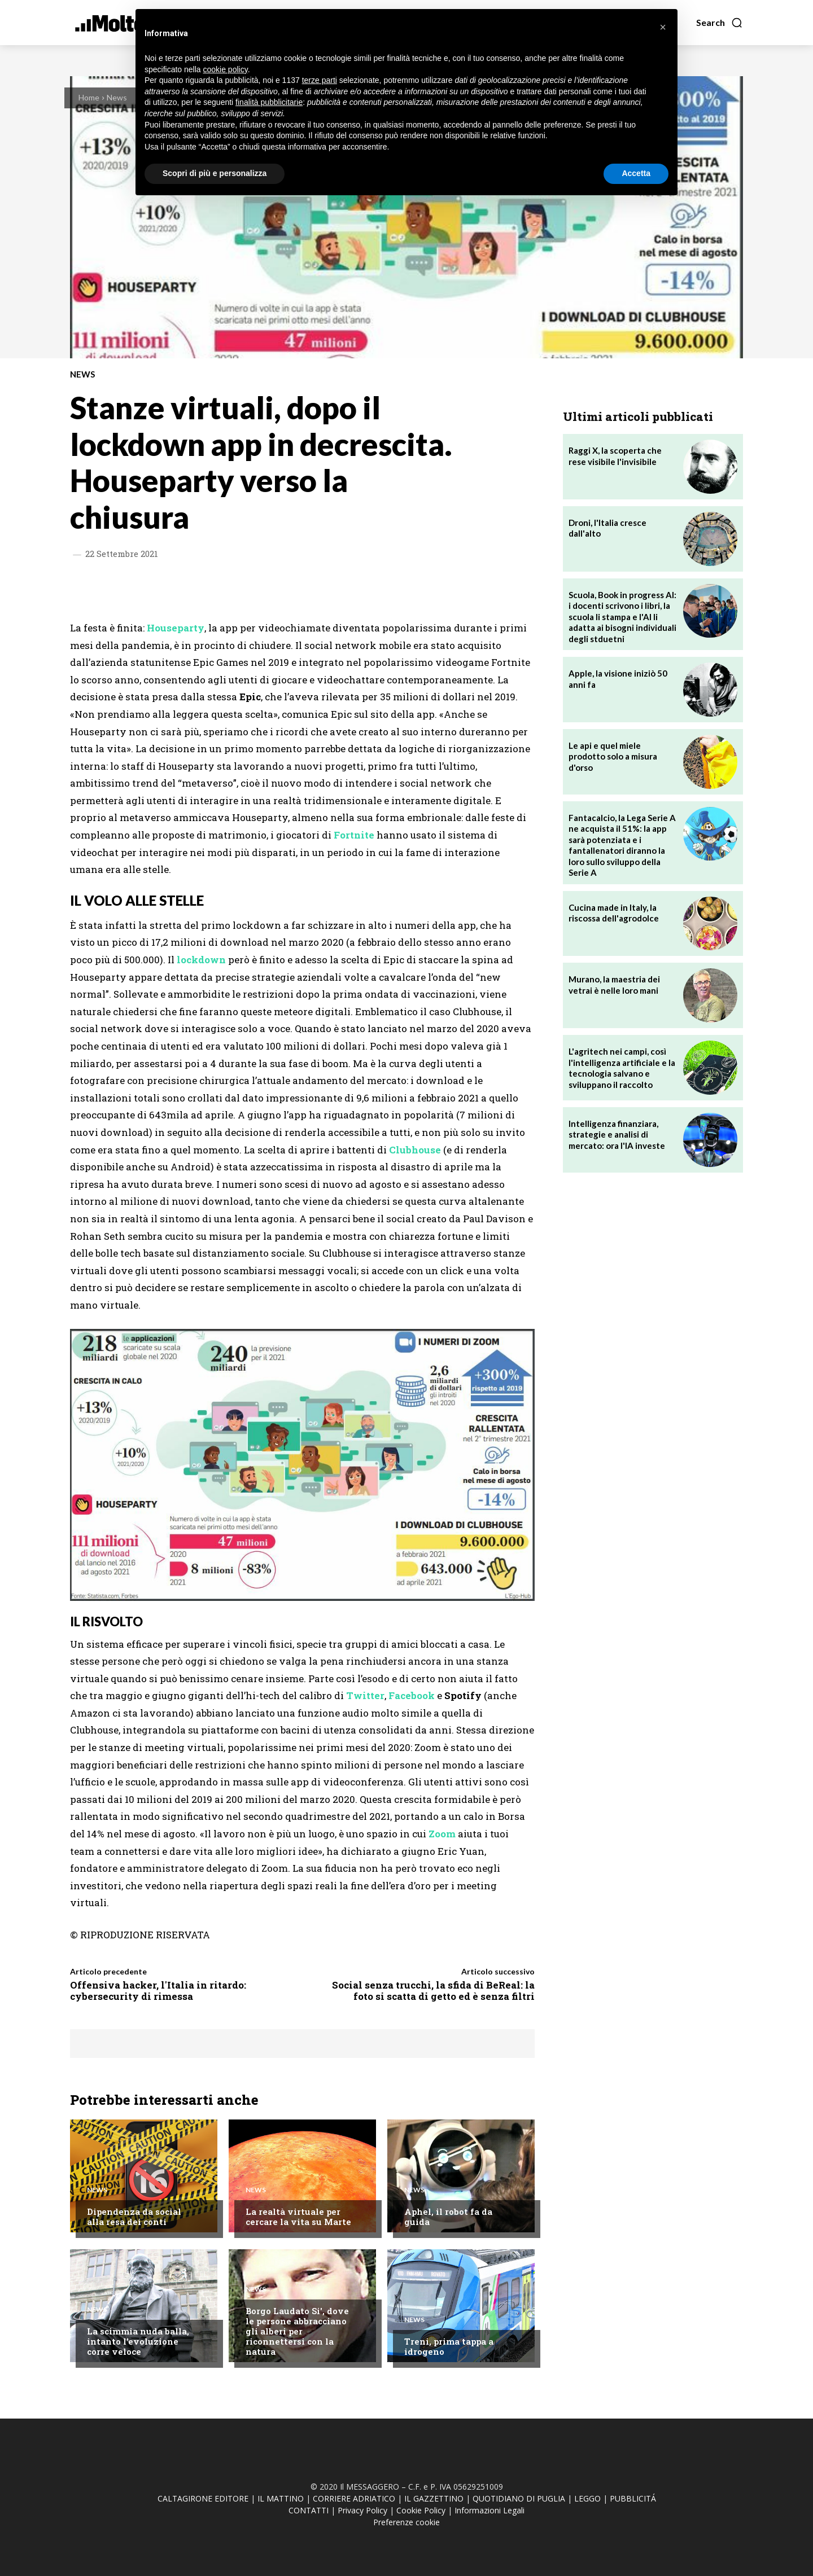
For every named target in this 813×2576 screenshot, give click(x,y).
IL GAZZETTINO (434, 2498)
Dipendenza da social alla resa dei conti (134, 2216)
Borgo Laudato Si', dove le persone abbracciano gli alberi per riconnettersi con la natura (297, 2331)
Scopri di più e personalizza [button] (214, 173)
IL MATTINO (280, 2498)
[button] (719, 22)
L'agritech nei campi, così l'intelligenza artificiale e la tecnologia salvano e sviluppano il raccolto (622, 1068)
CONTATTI (309, 2510)
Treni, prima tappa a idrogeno (448, 2346)
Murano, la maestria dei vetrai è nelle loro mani (614, 984)
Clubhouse (415, 1149)
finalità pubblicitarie (269, 102)
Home (88, 97)
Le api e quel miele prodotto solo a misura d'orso (613, 756)
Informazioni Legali (489, 2510)
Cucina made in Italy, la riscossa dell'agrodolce (614, 913)
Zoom (442, 1833)
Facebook (411, 1695)
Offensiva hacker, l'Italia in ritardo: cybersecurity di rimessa (158, 1990)
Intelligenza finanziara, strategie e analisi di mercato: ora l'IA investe (617, 1134)
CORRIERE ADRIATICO (354, 2498)
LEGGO (587, 2498)
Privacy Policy (362, 2510)
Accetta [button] (636, 173)
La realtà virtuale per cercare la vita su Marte (298, 2216)
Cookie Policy (420, 2510)
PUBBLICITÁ (633, 2498)
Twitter (365, 1695)
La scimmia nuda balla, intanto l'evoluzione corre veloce (138, 2341)
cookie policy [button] (225, 69)
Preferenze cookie (406, 2522)
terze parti (319, 80)
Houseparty (175, 627)
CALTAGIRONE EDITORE (203, 2498)
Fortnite (354, 834)
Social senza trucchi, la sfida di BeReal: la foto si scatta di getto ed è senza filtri (433, 1990)
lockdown (201, 959)
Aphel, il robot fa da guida (448, 2216)
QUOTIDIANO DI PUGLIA (519, 2498)
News (117, 97)
